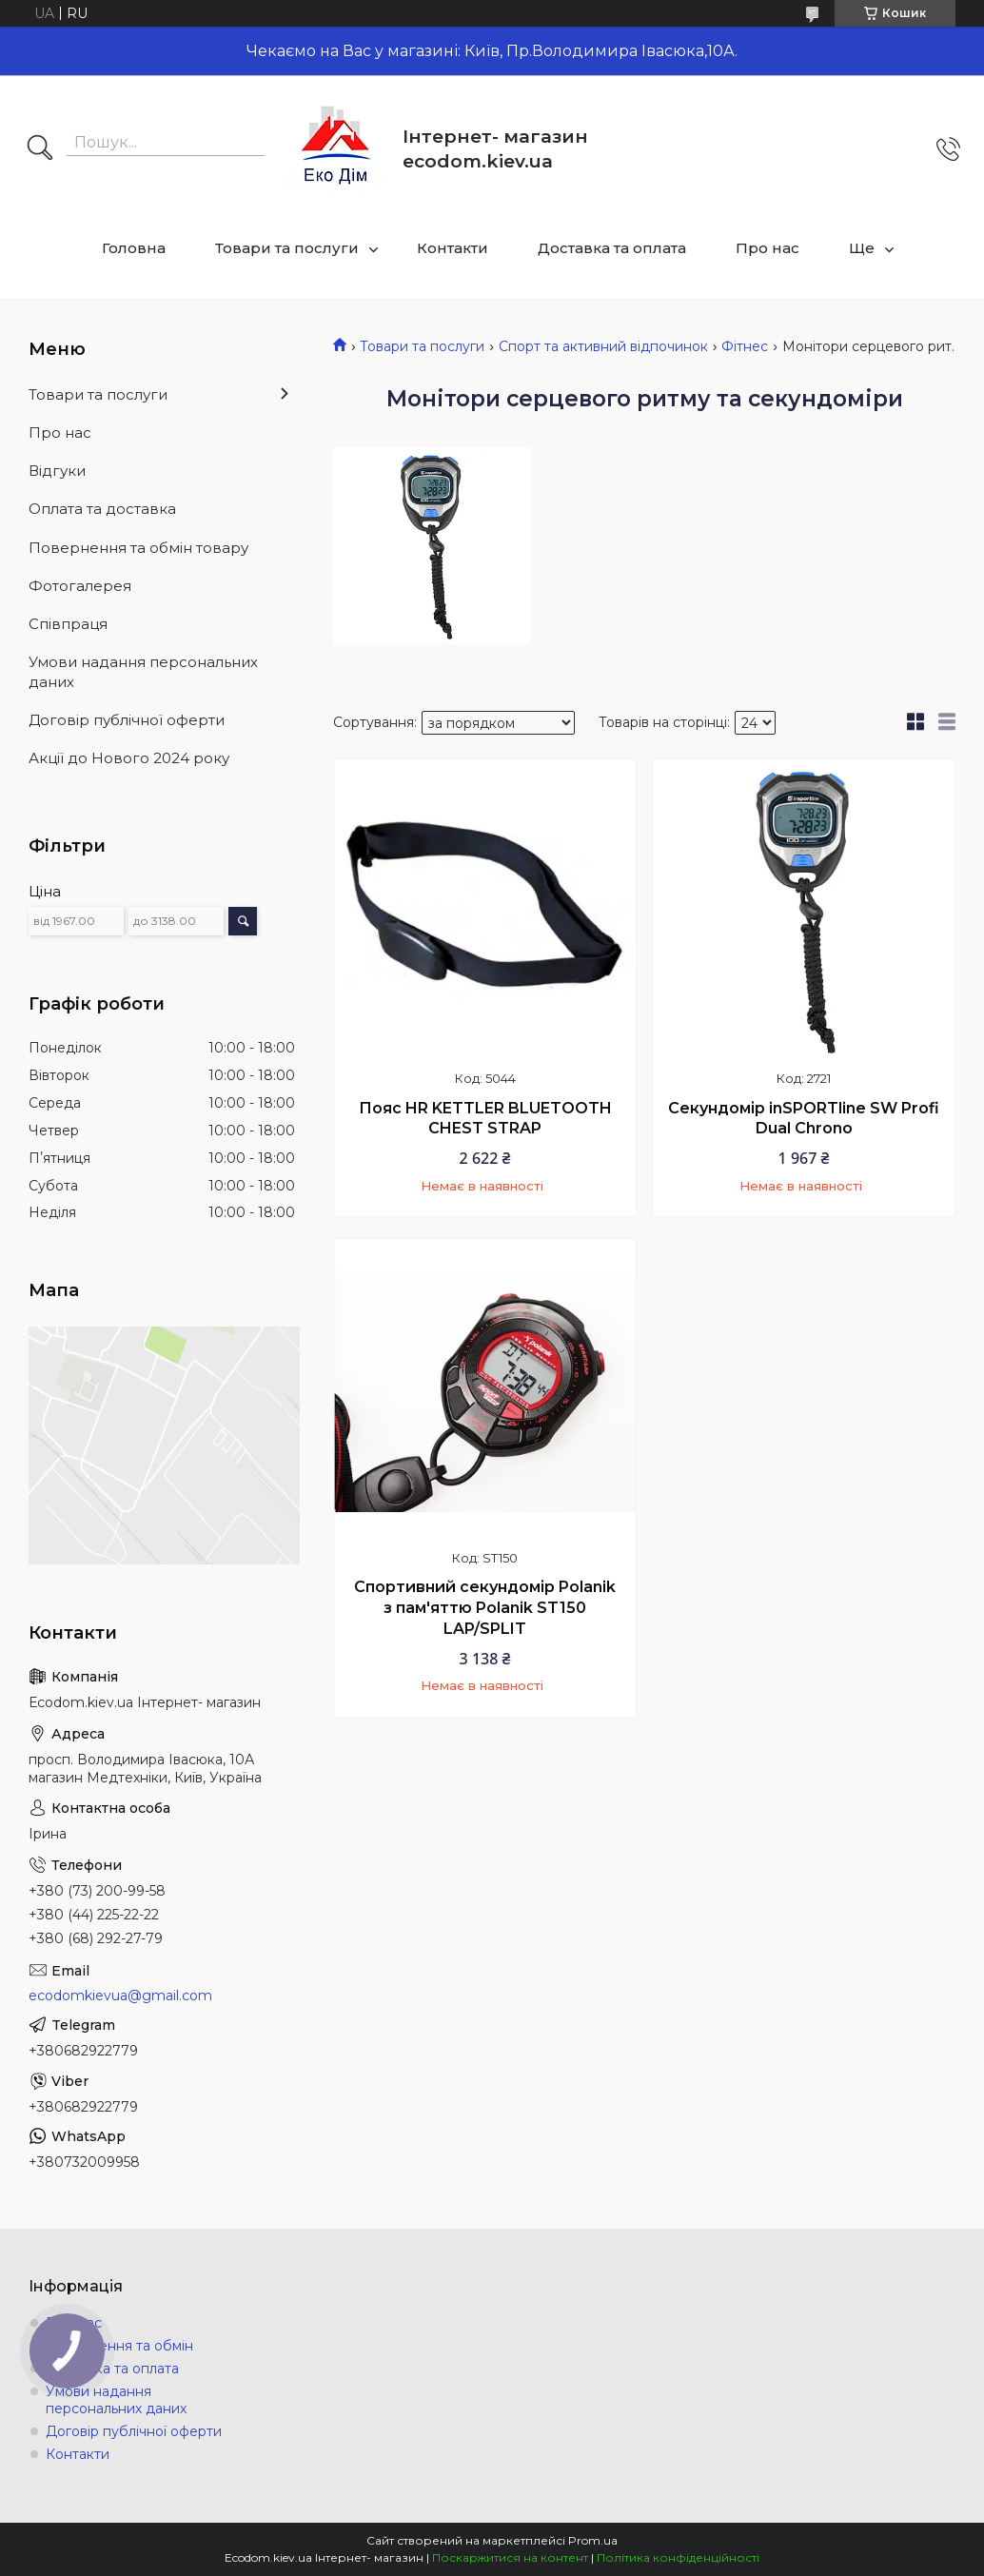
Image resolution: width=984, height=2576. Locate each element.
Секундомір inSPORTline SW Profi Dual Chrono (803, 1118)
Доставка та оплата (612, 248)
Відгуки (57, 471)
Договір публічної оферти (127, 720)
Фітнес (744, 346)
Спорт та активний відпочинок (603, 346)
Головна (134, 248)
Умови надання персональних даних (143, 671)
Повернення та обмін (119, 2345)
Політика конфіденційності (678, 2557)
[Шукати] (40, 149)
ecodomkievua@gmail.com (120, 1995)
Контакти (452, 248)
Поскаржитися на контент (510, 2557)
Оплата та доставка (102, 509)
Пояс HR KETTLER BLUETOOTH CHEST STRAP (485, 1118)
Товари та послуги (287, 248)
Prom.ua (593, 2540)
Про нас (767, 248)
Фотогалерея (80, 586)
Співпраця (68, 624)
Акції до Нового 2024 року (129, 758)
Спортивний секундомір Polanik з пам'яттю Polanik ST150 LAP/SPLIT (485, 1607)
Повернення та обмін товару (138, 548)
